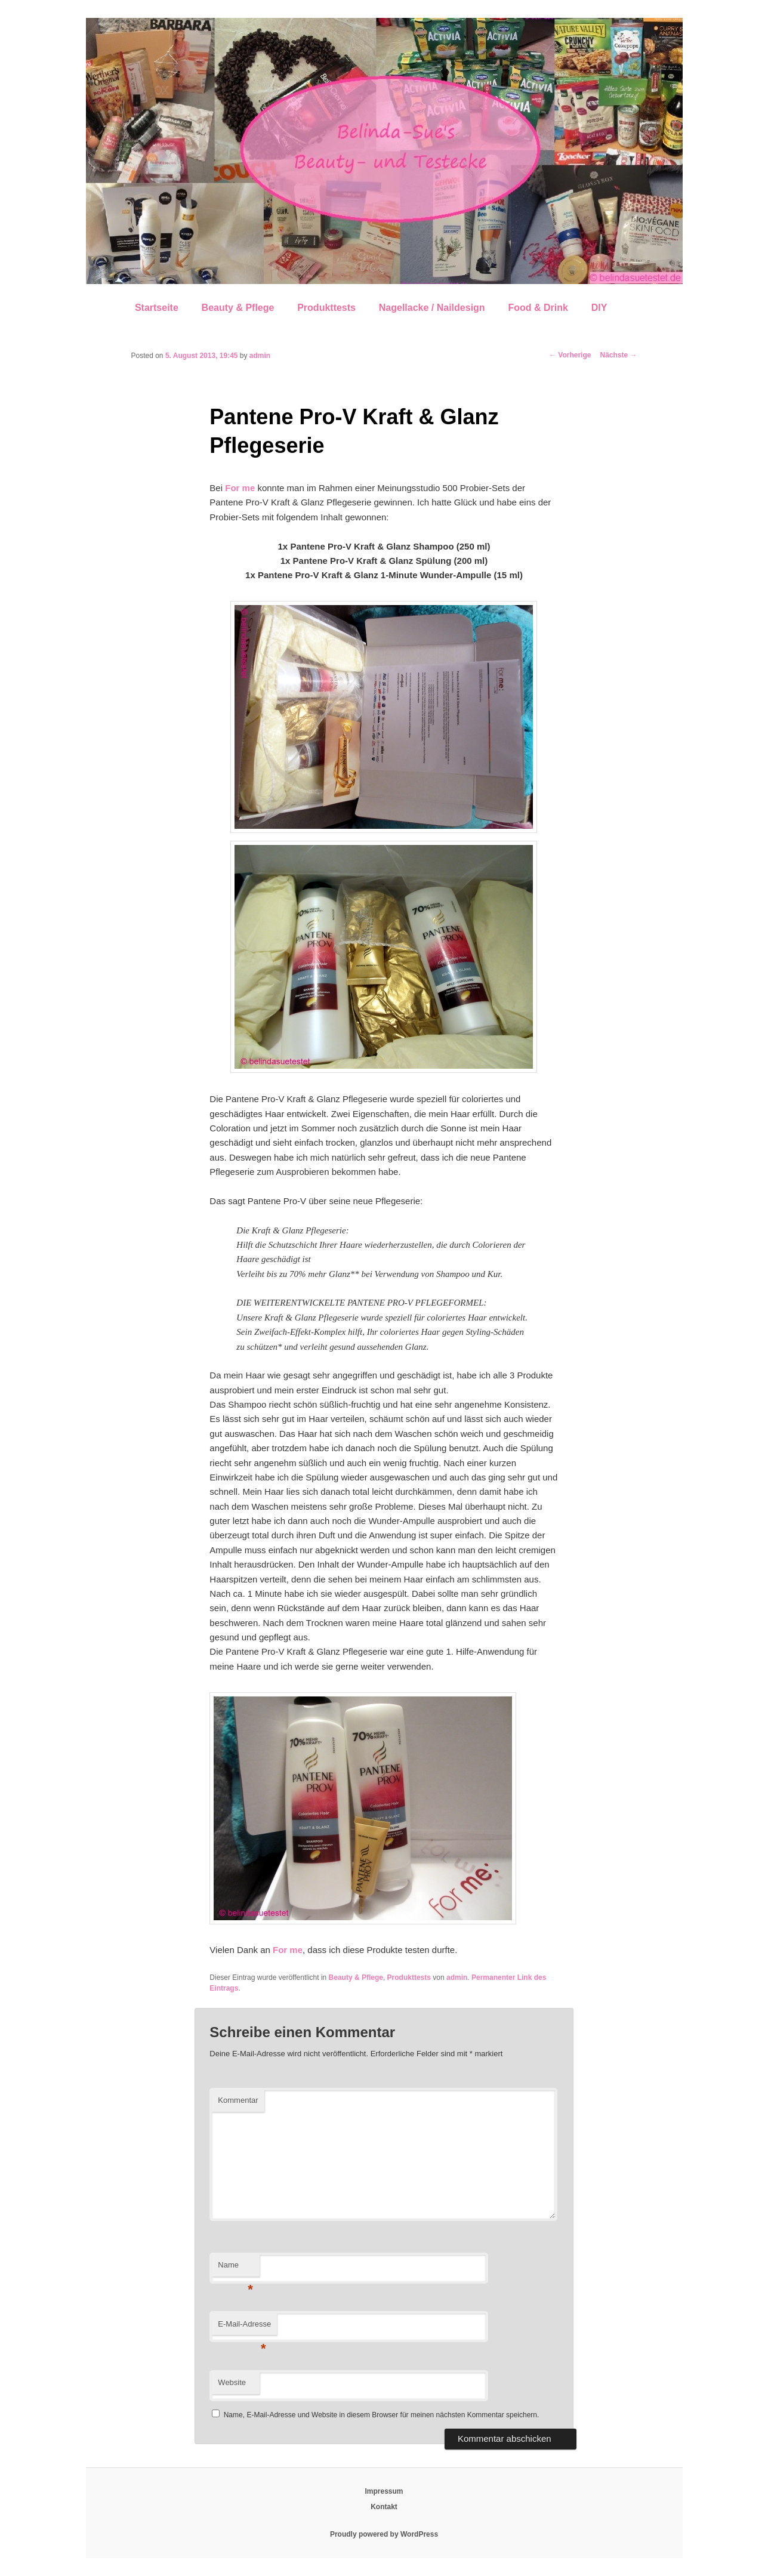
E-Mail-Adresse (244, 2327)
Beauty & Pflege (238, 308)
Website (232, 2382)
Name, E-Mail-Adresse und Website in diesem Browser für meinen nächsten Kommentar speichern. (381, 2415)
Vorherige (570, 355)
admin (259, 355)
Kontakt (384, 2507)
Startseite (156, 308)
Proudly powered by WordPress (384, 2534)
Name (235, 2268)
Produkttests (326, 308)
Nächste (618, 355)
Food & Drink (537, 308)
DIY (599, 308)
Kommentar (238, 2100)
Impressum (384, 2491)
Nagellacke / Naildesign (432, 308)
